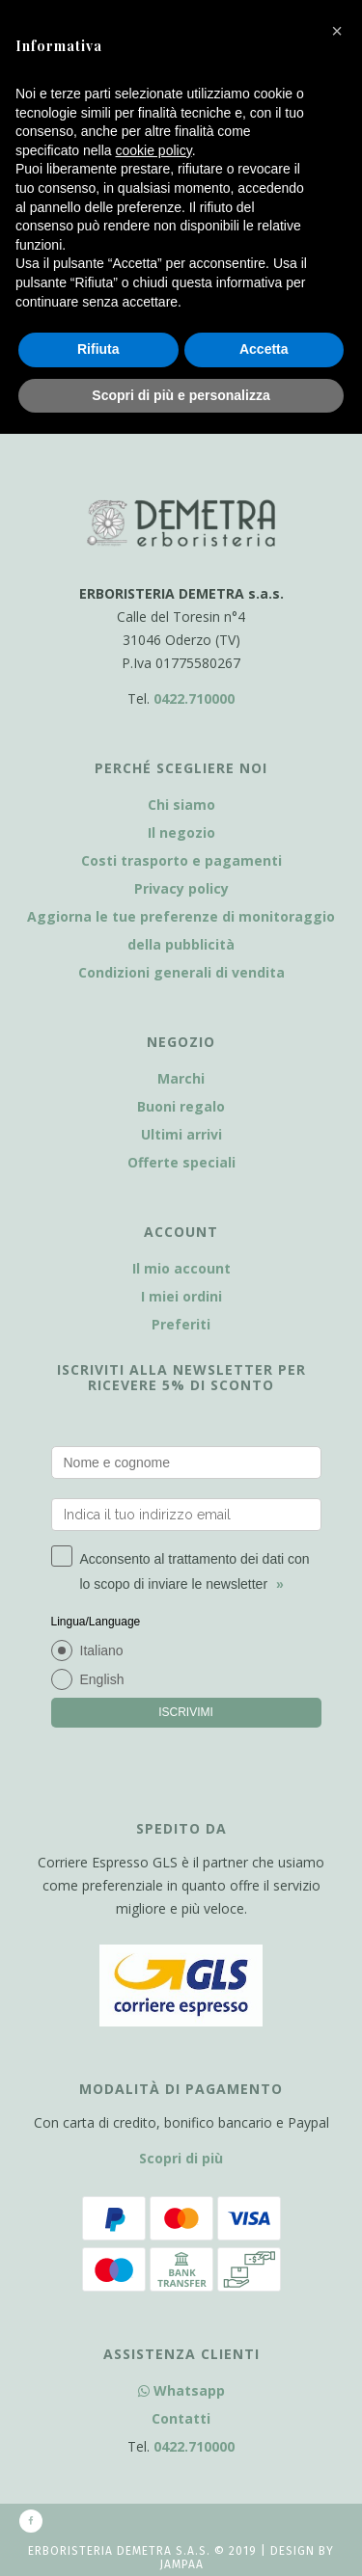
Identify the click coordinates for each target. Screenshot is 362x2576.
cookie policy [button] (154, 150)
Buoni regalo (181, 1106)
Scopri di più (181, 2158)
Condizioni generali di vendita (181, 972)
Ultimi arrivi (181, 1134)
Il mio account (181, 1268)
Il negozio (181, 832)
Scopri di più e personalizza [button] (180, 395)
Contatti (181, 2418)
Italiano (102, 1650)
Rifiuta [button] (98, 349)
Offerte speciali (181, 1162)
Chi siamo (181, 804)
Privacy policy (181, 888)
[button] (336, 30)
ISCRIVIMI (185, 1712)
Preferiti (181, 1324)
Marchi (181, 1078)
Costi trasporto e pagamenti (181, 860)
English (102, 1679)
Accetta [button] (264, 349)
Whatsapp (181, 2390)
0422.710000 (194, 698)
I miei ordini (181, 1296)
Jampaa (181, 2564)
